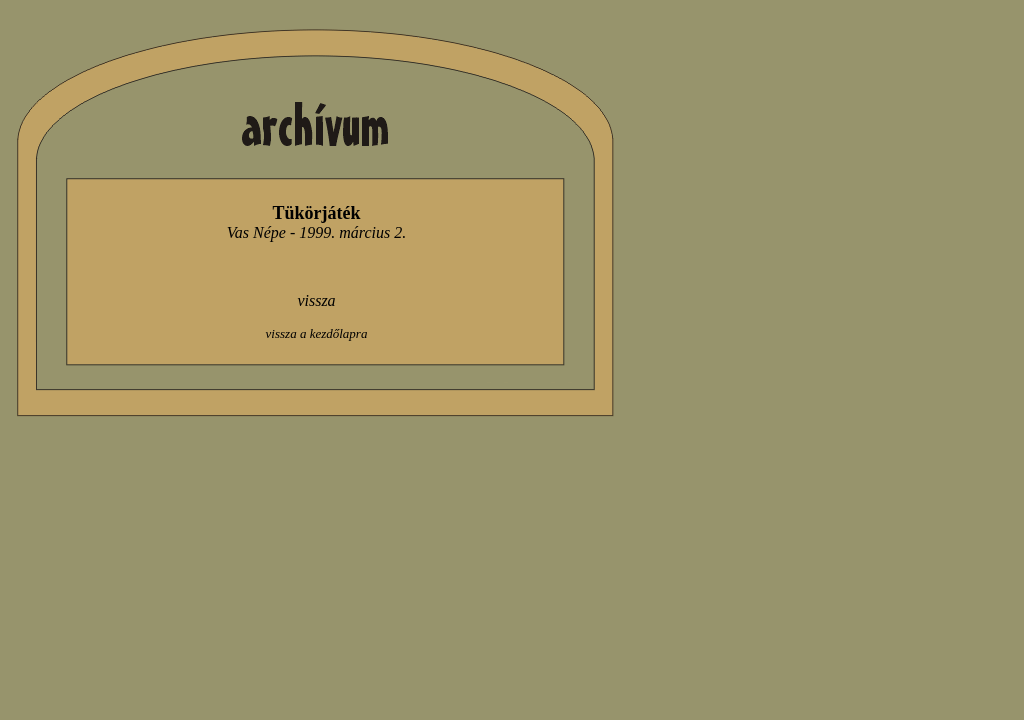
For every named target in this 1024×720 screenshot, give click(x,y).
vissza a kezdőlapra (317, 333)
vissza (316, 300)
